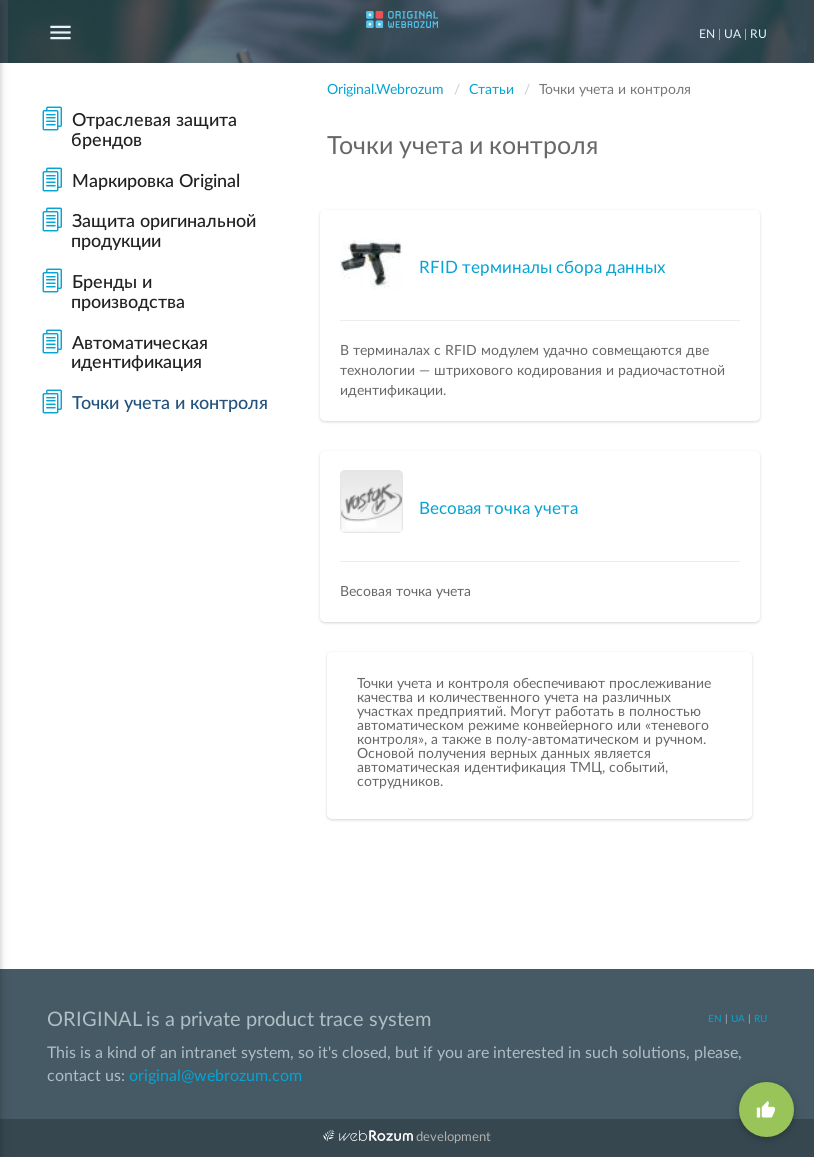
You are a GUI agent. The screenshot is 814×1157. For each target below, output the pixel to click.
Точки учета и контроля (154, 404)
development (407, 1136)
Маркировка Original (140, 182)
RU (758, 35)
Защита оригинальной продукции (148, 232)
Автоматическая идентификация (124, 354)
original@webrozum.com (215, 1076)
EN (707, 35)
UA (732, 35)
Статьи (491, 90)
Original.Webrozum (385, 90)
